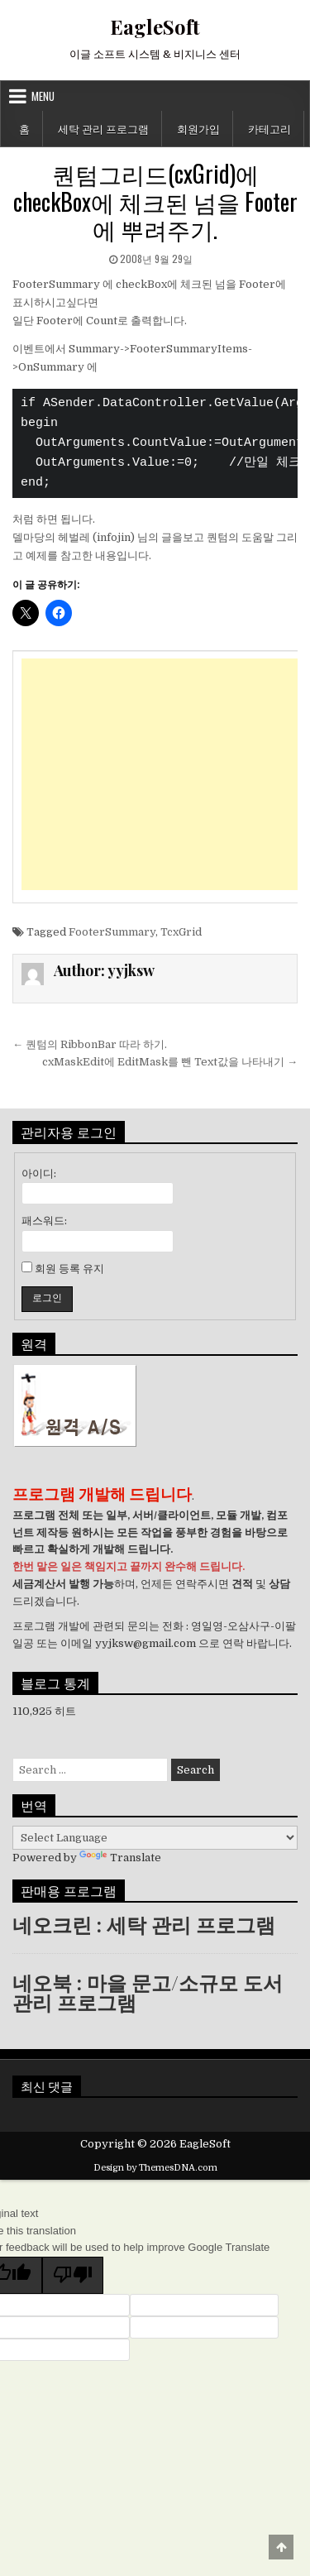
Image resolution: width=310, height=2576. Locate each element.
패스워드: (44, 1220)
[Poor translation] (72, 2275)
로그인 (47, 1298)
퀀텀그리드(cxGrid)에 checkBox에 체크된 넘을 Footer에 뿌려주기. (155, 201)
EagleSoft (155, 26)
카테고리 (269, 128)
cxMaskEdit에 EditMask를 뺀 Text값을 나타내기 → (170, 1062)
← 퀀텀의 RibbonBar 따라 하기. (89, 1044)
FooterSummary (112, 932)
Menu (43, 96)
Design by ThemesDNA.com (155, 2167)
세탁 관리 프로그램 (103, 128)
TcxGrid (181, 932)
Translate (120, 1857)
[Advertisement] (160, 774)
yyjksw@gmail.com (145, 1643)
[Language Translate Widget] (155, 1838)
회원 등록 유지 (69, 1268)
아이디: (38, 1173)
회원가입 (198, 128)
